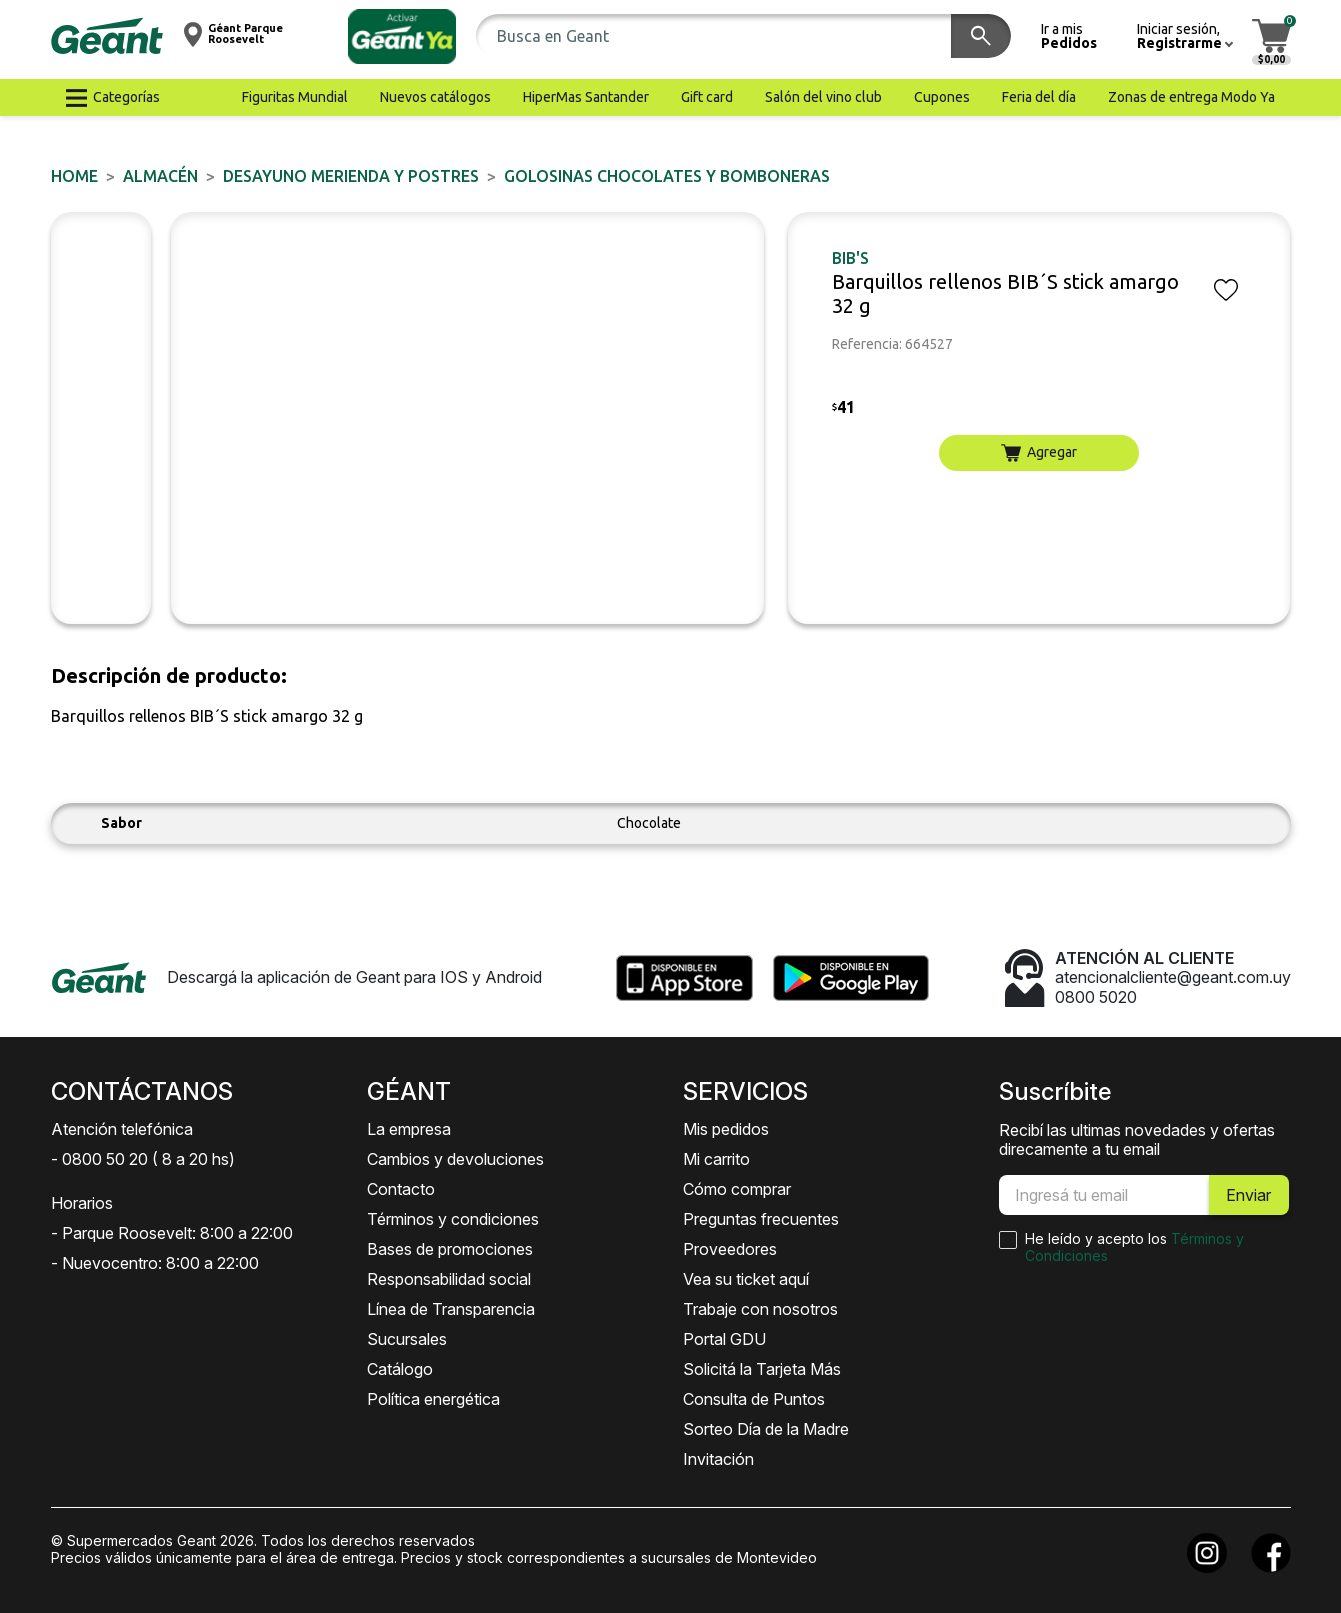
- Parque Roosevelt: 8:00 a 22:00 (172, 1233)
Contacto (401, 1189)
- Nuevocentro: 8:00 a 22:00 (155, 1263)
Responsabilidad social (449, 1279)
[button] (402, 36)
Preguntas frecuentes (761, 1219)
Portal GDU (724, 1339)
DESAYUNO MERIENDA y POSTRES (351, 176)
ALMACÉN (160, 176)
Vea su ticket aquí (746, 1279)
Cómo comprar (737, 1189)
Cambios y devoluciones (455, 1159)
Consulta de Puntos (754, 1399)
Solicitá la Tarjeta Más (762, 1369)
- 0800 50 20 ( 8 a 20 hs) (143, 1159)
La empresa (409, 1129)
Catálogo (400, 1369)
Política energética (433, 1399)
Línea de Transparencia (451, 1309)
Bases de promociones (450, 1249)
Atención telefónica (122, 1129)
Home (74, 176)
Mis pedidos (726, 1129)
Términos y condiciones (453, 1219)
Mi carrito (716, 1159)
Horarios (82, 1203)
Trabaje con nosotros (760, 1309)
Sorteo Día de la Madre (766, 1429)
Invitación (718, 1459)
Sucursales (407, 1339)
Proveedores (730, 1249)
